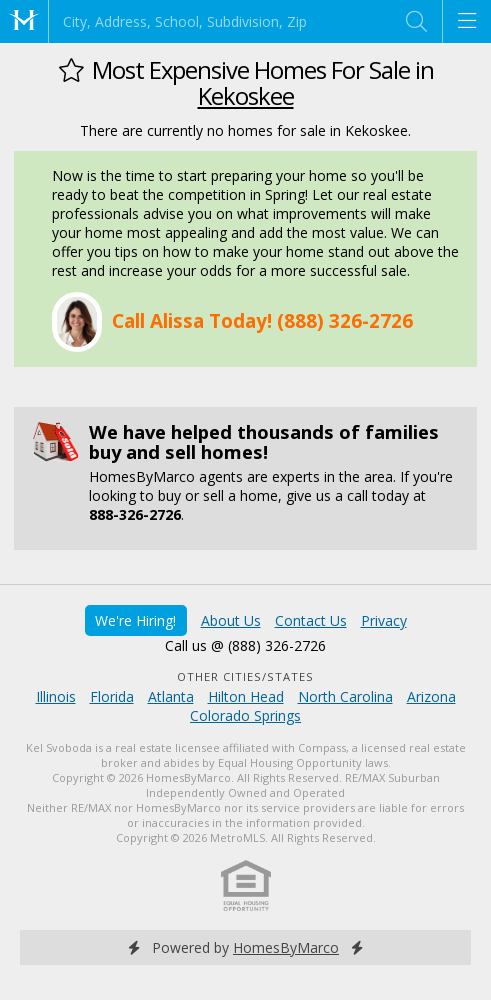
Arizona (431, 696)
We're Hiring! (135, 620)
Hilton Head (246, 696)
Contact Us (311, 620)
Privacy (384, 620)
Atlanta (171, 696)
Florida (112, 696)
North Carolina (345, 696)
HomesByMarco (286, 947)
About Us (231, 620)
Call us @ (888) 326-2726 (245, 645)
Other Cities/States (245, 676)
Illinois (56, 696)
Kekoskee (246, 96)
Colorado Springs (245, 715)
